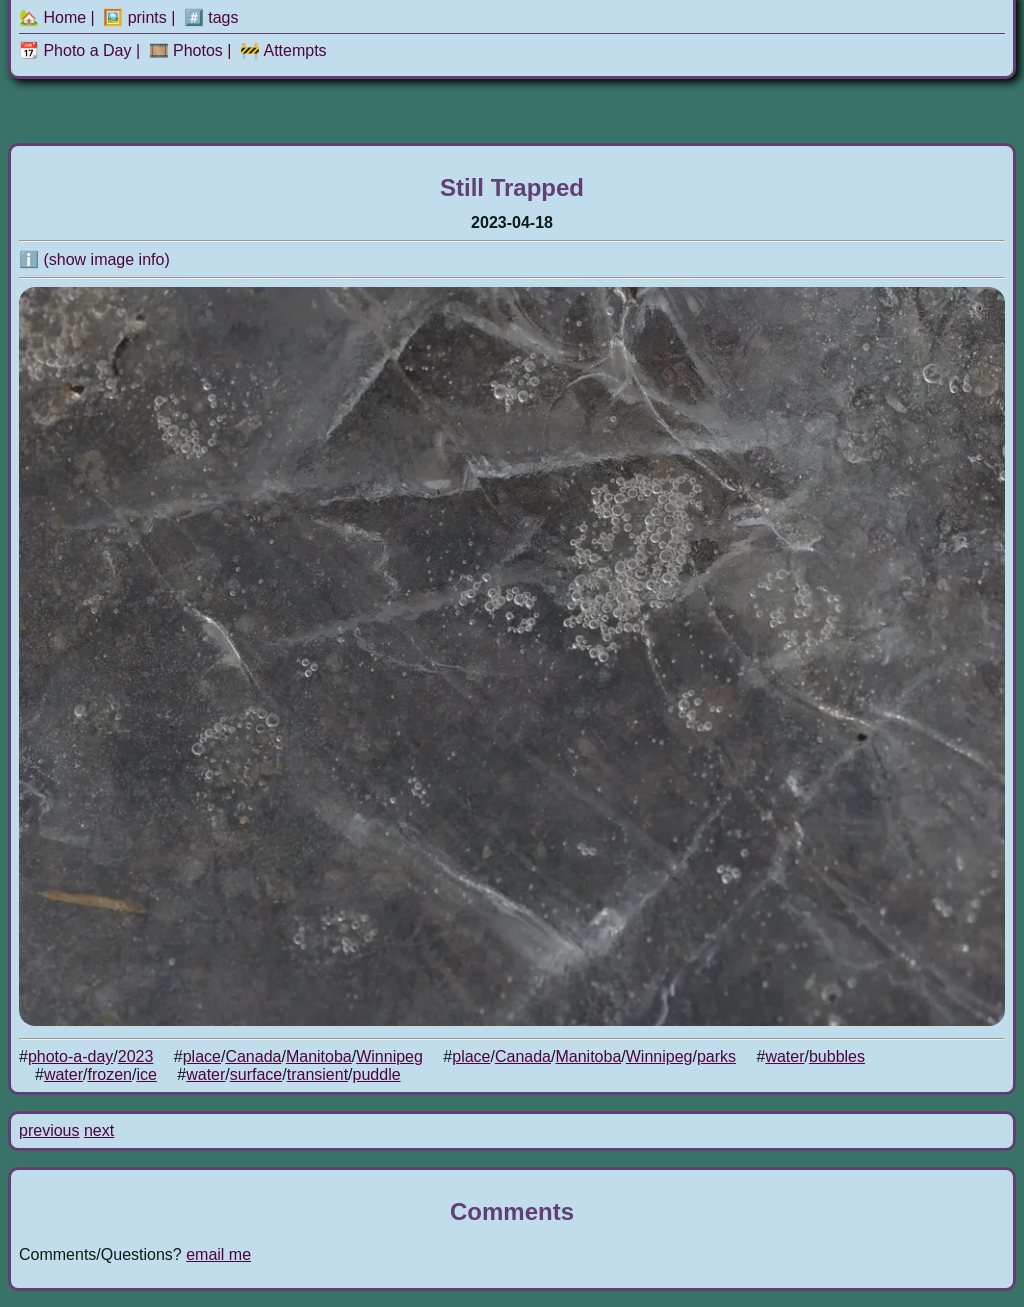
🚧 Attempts (283, 50)
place (202, 1056)
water (784, 1056)
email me (218, 1254)
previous (49, 1130)
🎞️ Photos (186, 50)
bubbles (837, 1056)
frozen (109, 1074)
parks (716, 1056)
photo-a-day (70, 1056)
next (99, 1130)
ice (146, 1074)
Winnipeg (389, 1056)
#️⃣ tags (211, 17)
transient (317, 1074)
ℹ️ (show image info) (94, 259)
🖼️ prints (135, 17)
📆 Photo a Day (75, 50)
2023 (136, 1056)
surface (256, 1074)
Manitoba (319, 1056)
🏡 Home (52, 17)
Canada (253, 1056)
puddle (377, 1074)
